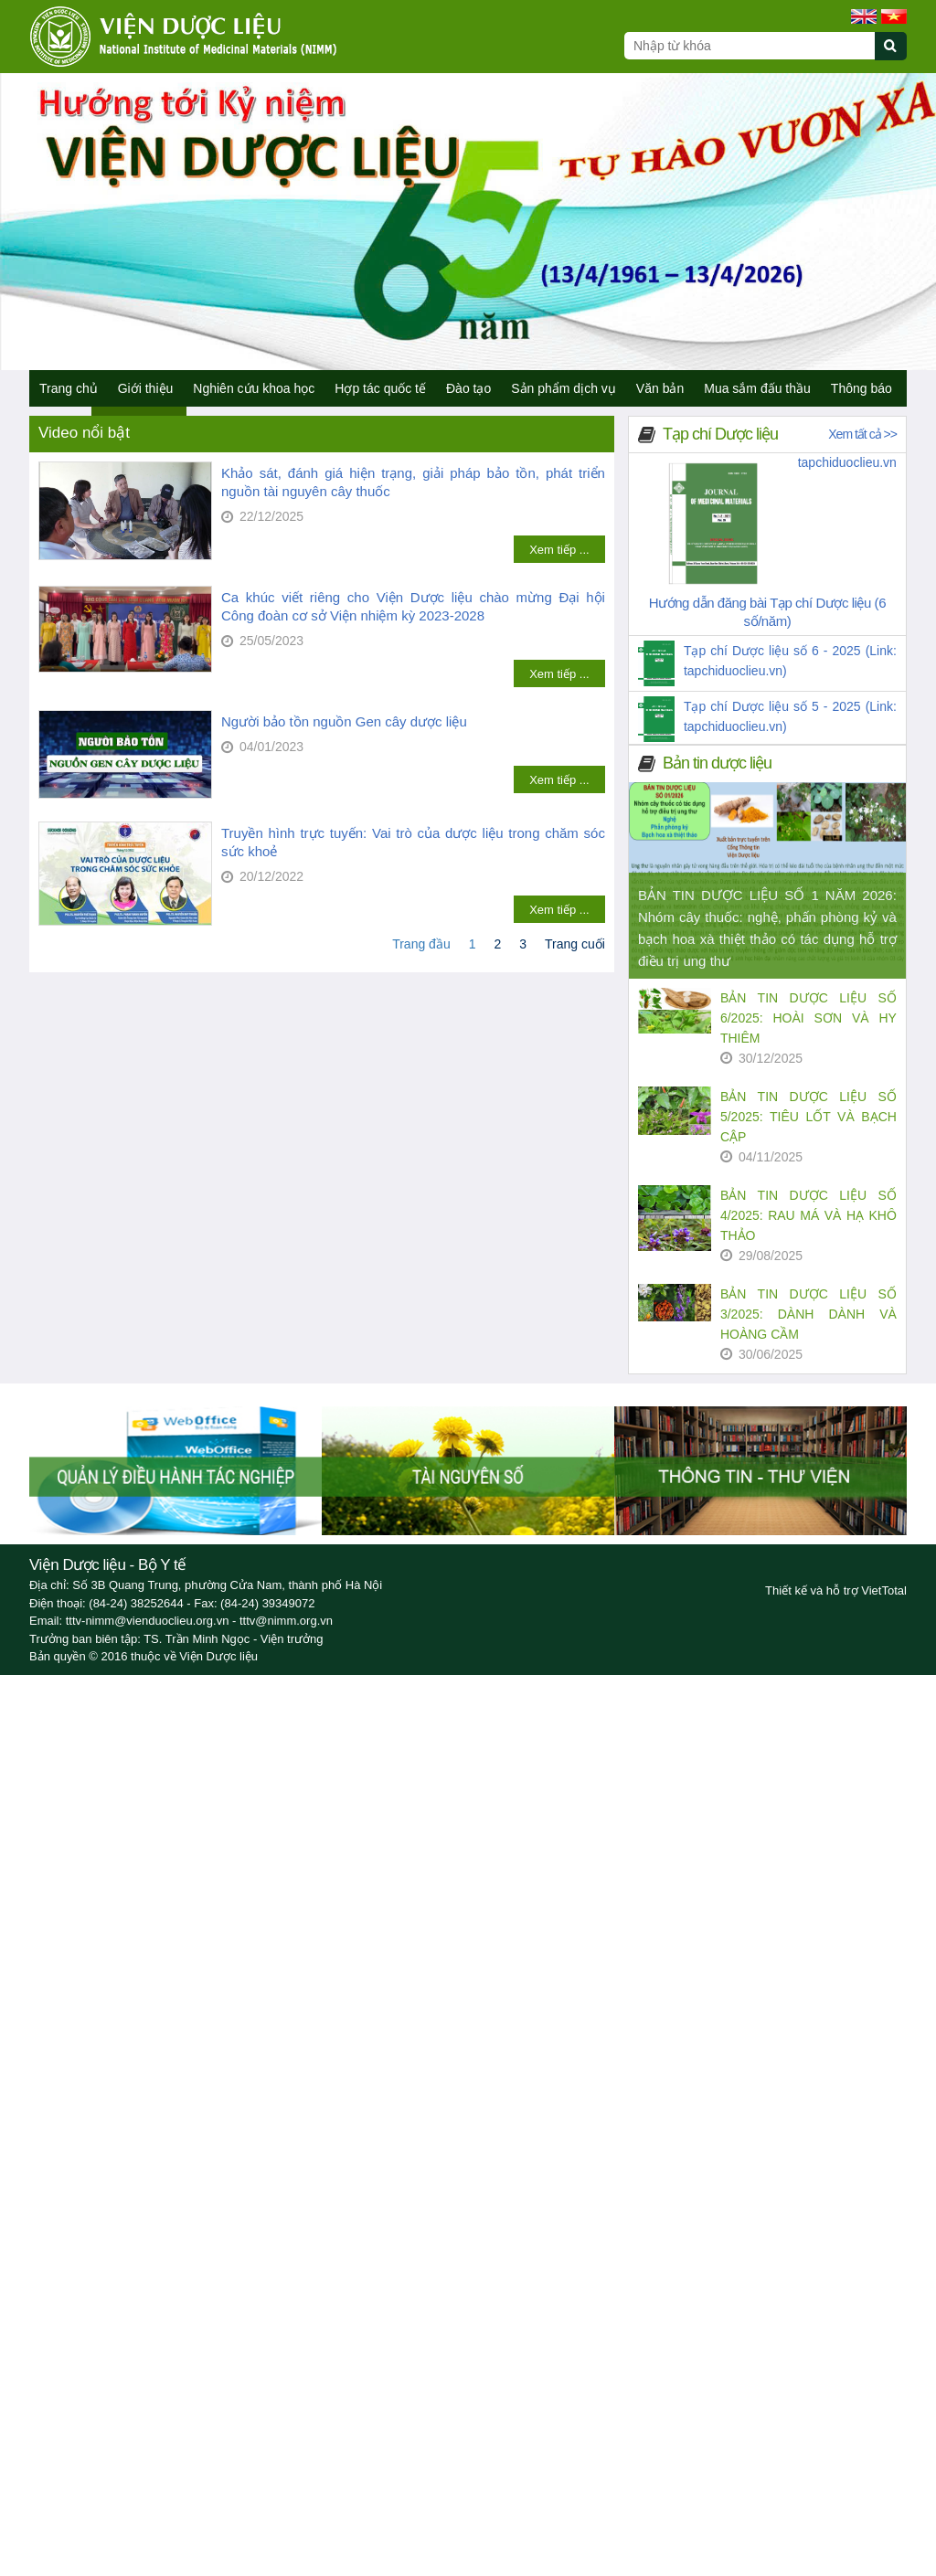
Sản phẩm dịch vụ (563, 388)
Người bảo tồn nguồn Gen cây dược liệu (344, 721)
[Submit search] (899, 56)
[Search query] (749, 45)
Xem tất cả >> (862, 434)
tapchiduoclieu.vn (847, 462)
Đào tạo (468, 388)
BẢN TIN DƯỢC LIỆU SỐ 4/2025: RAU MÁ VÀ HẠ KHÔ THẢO (808, 1215)
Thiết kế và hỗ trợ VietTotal (836, 1590)
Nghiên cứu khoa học (253, 388)
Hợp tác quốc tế (380, 388)
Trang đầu (421, 944)
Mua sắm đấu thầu (757, 388)
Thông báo (861, 388)
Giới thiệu (146, 388)
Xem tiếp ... (559, 550)
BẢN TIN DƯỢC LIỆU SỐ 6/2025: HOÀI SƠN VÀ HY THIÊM (808, 1018)
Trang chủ (68, 388)
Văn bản (660, 388)
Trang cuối (575, 944)
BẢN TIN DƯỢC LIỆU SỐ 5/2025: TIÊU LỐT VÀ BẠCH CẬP (808, 1116)
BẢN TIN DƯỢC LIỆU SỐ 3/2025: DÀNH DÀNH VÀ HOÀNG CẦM (808, 1314)
